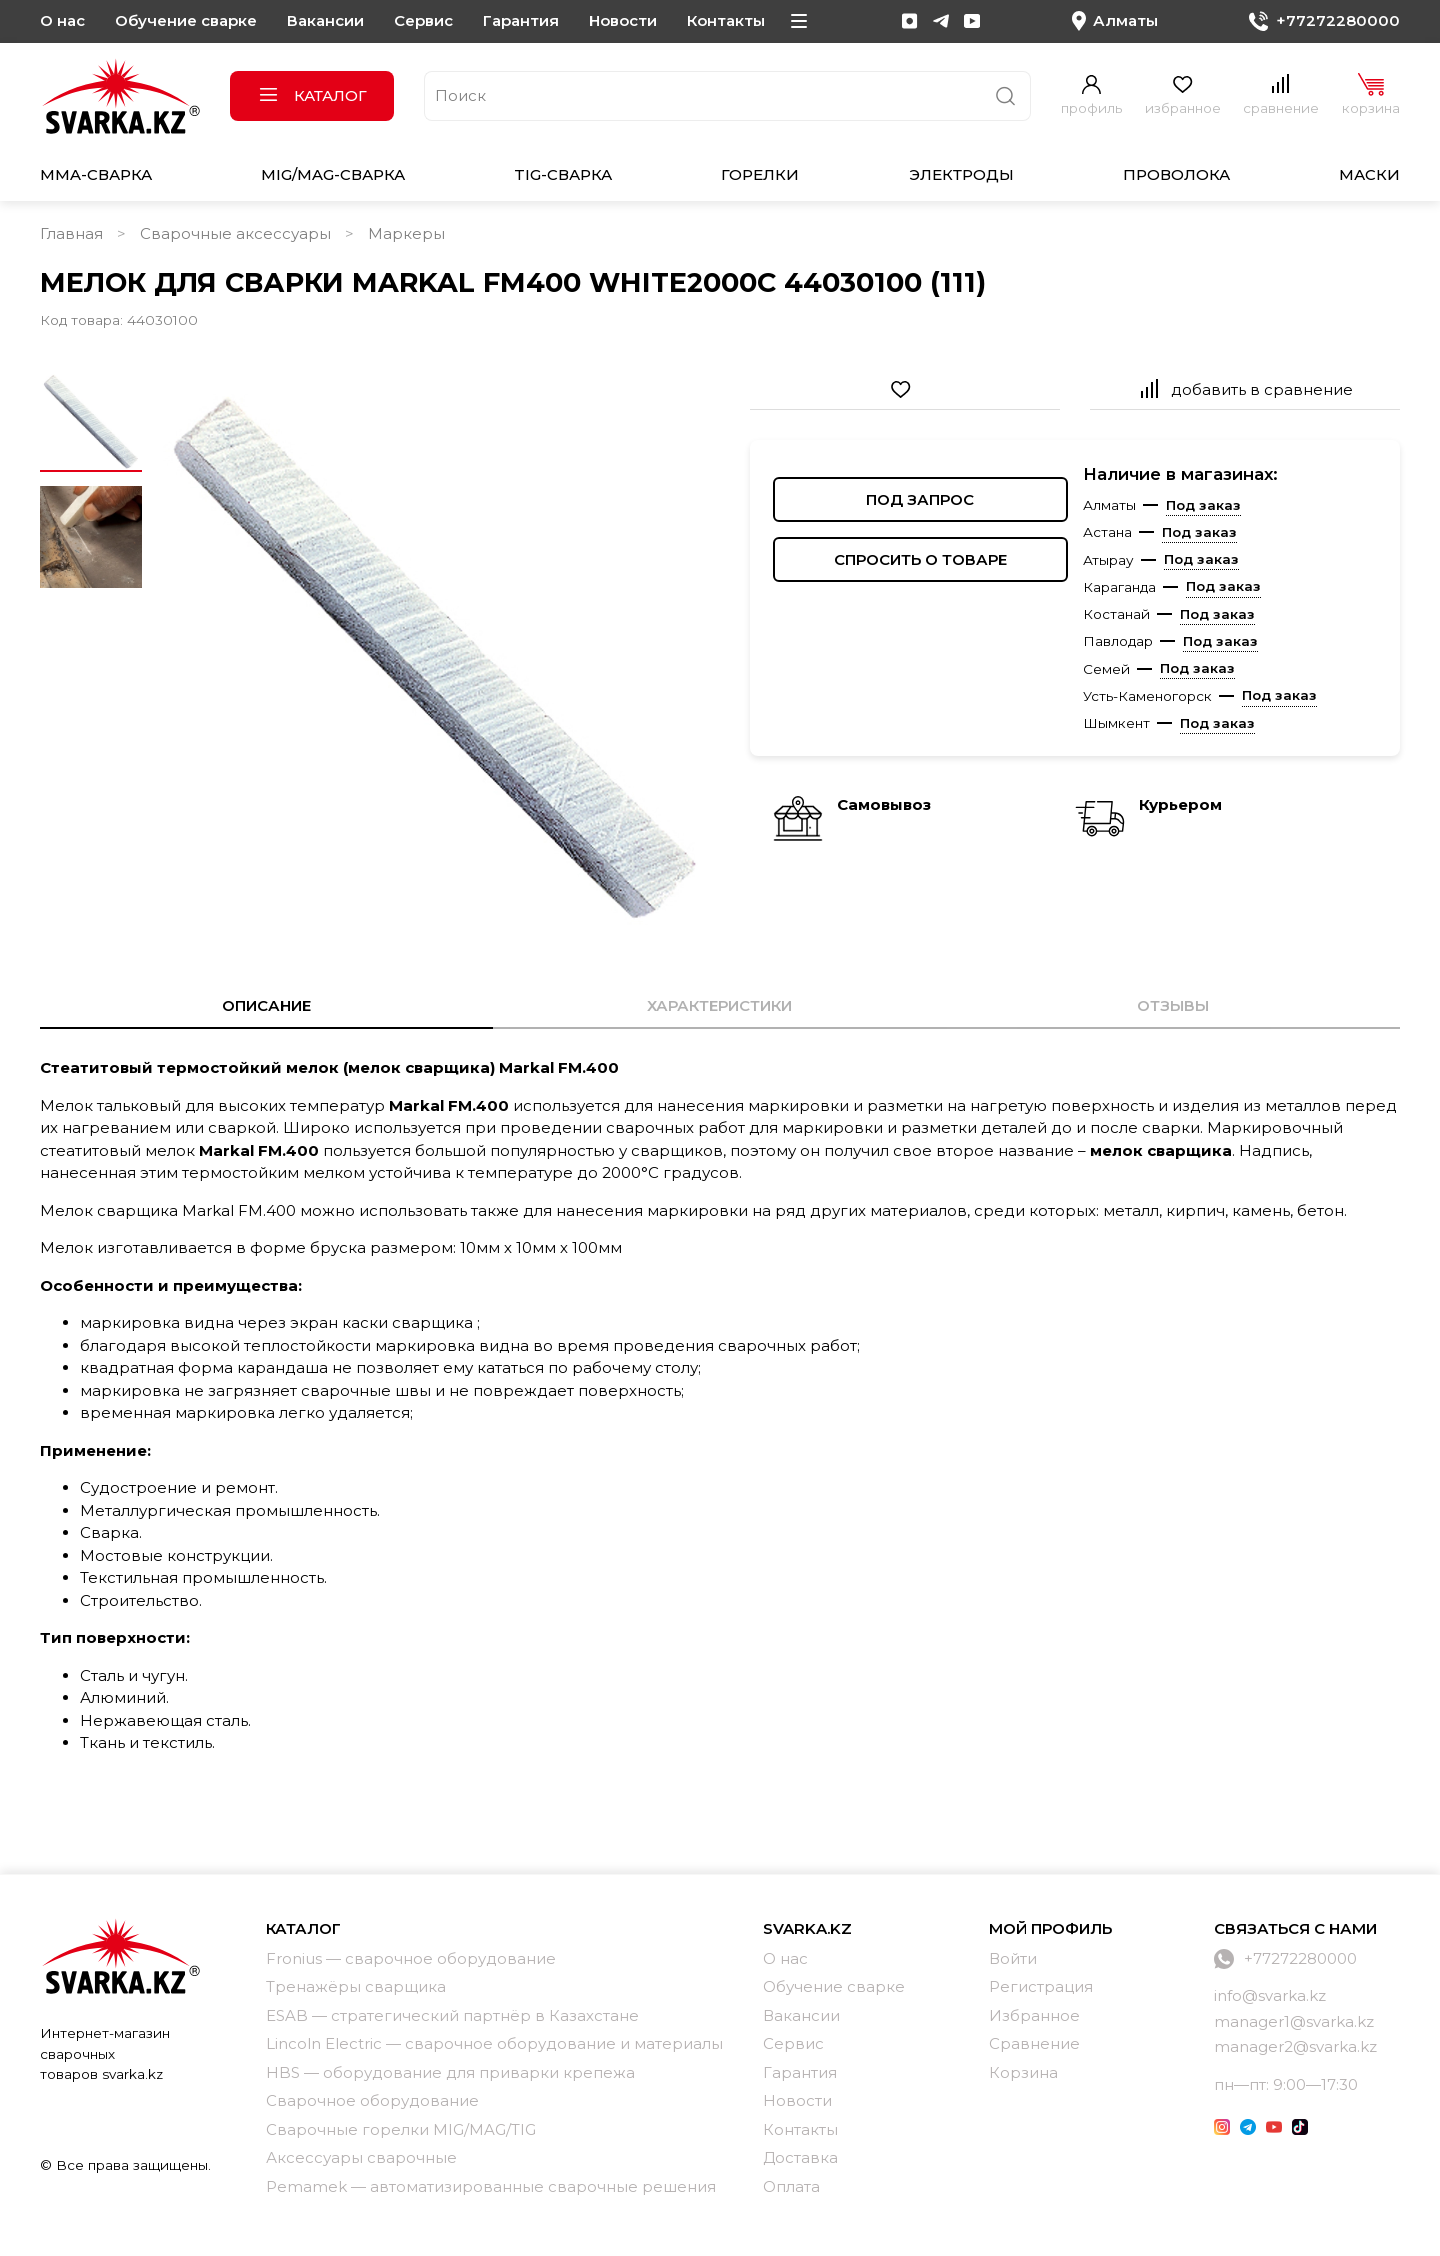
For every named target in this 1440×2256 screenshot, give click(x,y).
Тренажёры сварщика (356, 1986)
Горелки (760, 174)
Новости (623, 20)
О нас (62, 20)
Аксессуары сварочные (361, 2157)
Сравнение (1034, 2043)
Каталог (312, 95)
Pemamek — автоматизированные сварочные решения (491, 2186)
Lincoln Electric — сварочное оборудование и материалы (494, 2043)
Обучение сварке (186, 20)
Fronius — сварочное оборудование (411, 1958)
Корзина (1023, 2072)
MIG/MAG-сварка (333, 174)
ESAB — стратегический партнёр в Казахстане (452, 2015)
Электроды (961, 174)
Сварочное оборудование (372, 2100)
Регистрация (1041, 1986)
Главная (71, 233)
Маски (1369, 174)
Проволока (1176, 174)
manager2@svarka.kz (1295, 2046)
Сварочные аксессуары (235, 233)
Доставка (800, 2157)
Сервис (423, 20)
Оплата (791, 2186)
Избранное (1034, 2015)
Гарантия (521, 20)
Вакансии (325, 20)
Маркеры (406, 233)
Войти (1013, 1958)
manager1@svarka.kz (1294, 2021)
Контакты (726, 20)
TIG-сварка (563, 174)
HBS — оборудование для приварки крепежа (450, 2072)
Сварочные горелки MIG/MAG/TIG (401, 2129)
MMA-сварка (96, 174)
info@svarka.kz (1270, 1995)
